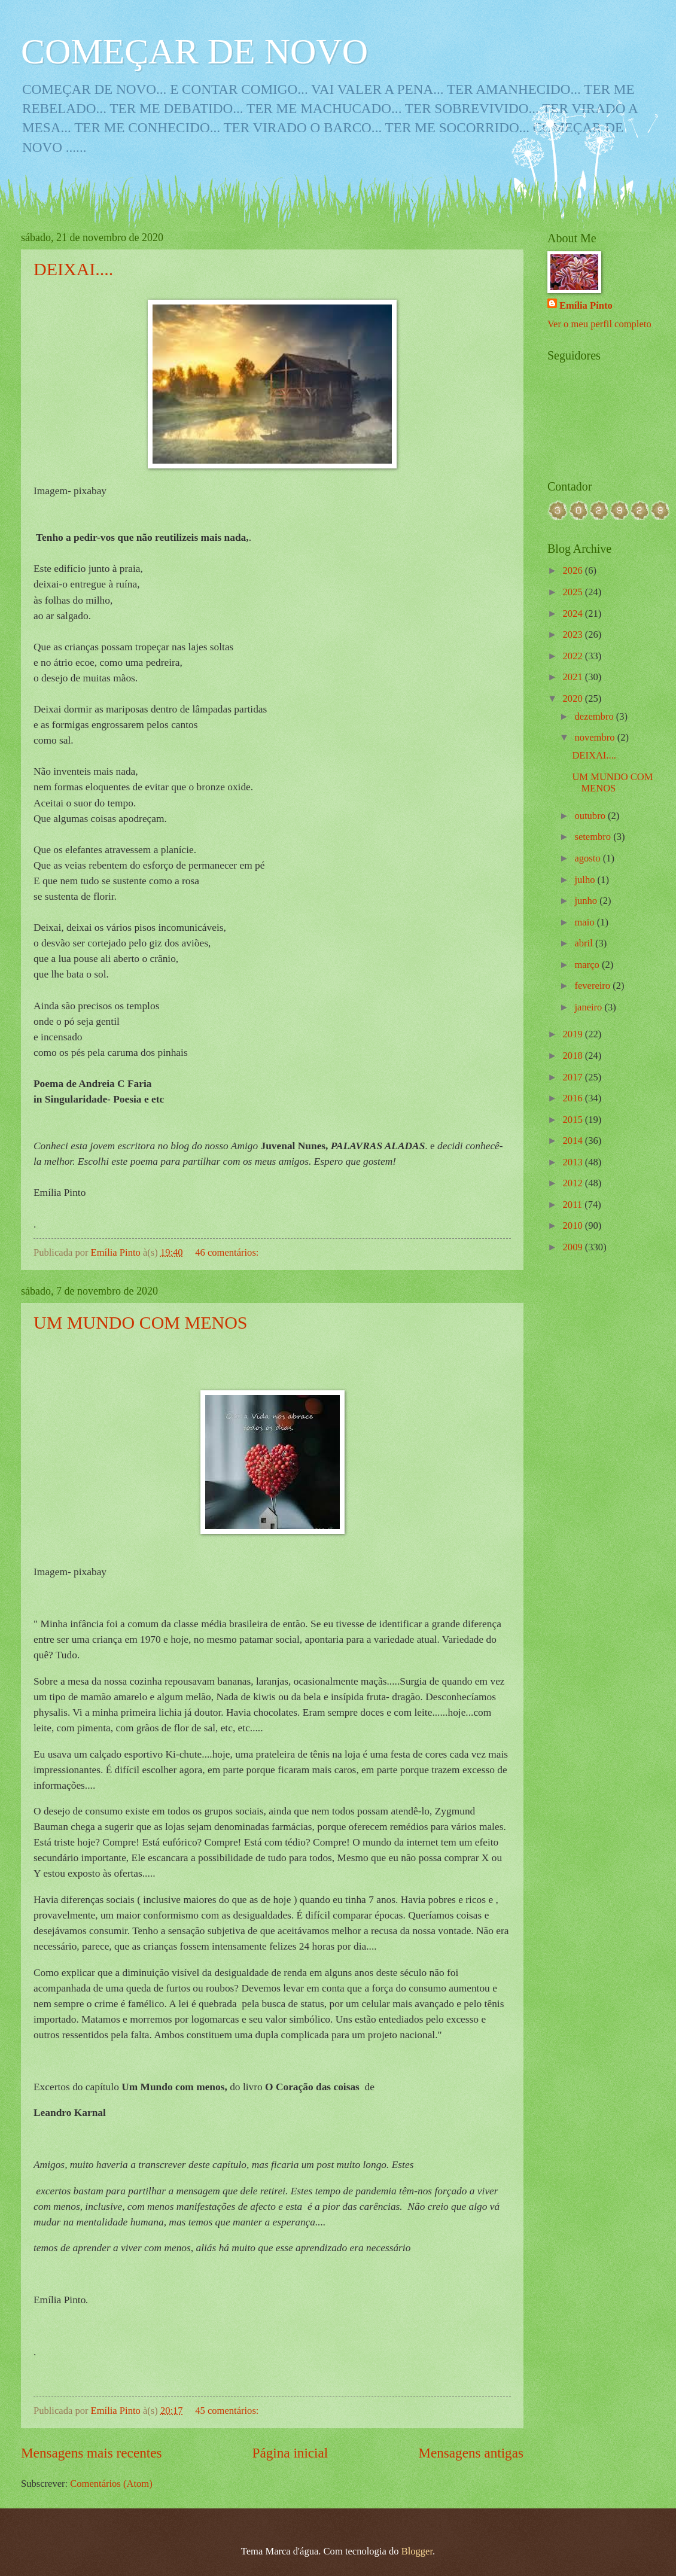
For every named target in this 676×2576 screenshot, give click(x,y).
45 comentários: (228, 2410)
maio (585, 922)
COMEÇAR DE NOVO (194, 51)
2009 (574, 1247)
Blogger (417, 2551)
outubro (591, 815)
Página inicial (290, 2453)
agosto (588, 858)
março (587, 964)
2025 (574, 592)
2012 (574, 1183)
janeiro (589, 1007)
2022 (574, 656)
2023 (574, 634)
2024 (574, 613)
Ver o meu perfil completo (599, 324)
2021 (574, 677)
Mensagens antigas (470, 2453)
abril (584, 943)
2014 (574, 1140)
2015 (574, 1119)
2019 (574, 1034)
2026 (574, 570)
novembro (595, 737)
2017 (574, 1077)
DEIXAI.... (73, 269)
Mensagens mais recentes (91, 2453)
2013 (574, 1162)
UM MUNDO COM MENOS (141, 1322)
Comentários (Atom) (111, 2483)
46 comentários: (228, 1252)
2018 (574, 1055)
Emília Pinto (586, 305)
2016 (574, 1098)
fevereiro (593, 985)
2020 (574, 698)
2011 (574, 1204)
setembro (593, 836)
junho (586, 900)
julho (585, 879)
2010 (574, 1225)
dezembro (595, 716)
